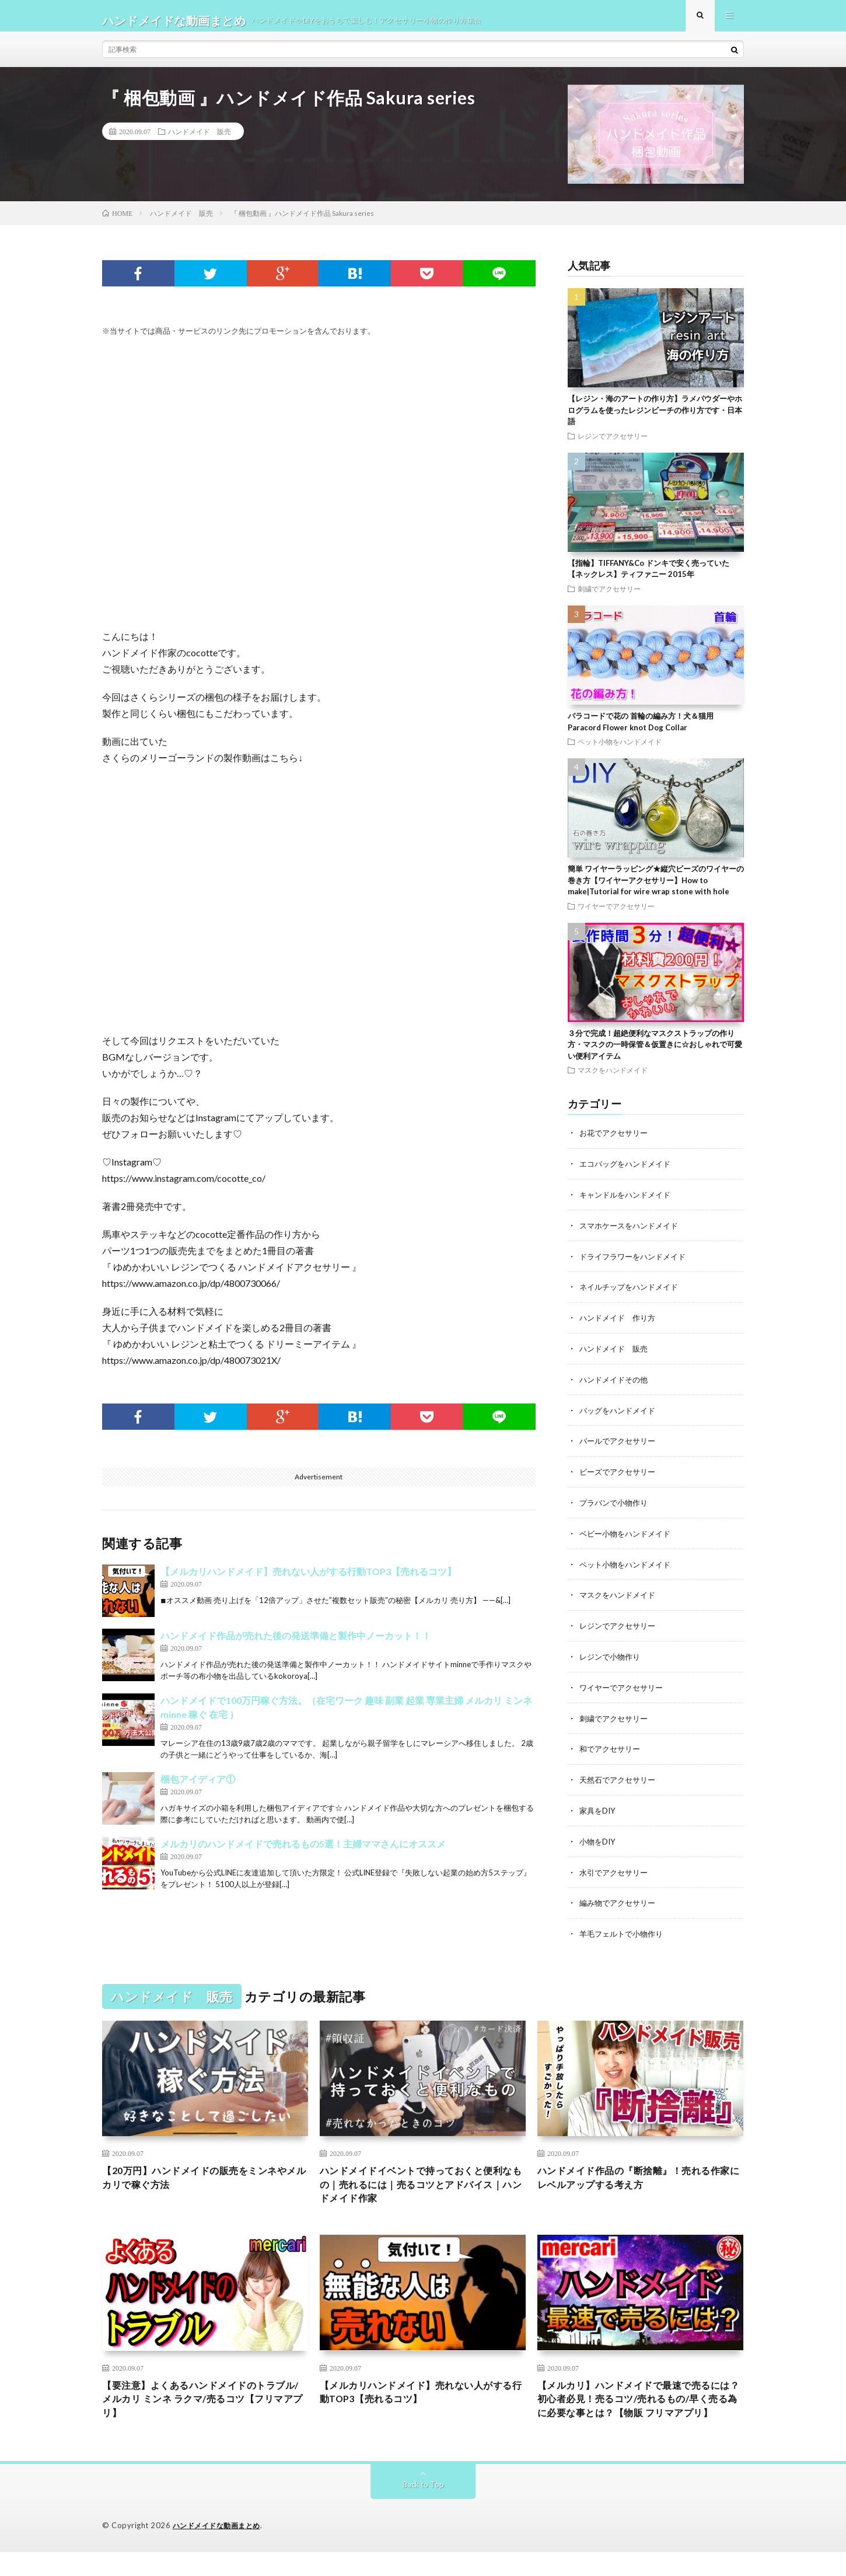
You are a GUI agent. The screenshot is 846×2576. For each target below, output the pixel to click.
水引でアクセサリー (616, 1870)
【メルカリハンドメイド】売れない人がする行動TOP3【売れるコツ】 (308, 1580)
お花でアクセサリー (616, 1142)
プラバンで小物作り (616, 1506)
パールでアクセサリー (620, 1445)
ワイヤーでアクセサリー (616, 915)
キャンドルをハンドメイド (628, 1203)
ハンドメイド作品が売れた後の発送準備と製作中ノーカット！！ (295, 1644)
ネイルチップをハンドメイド (632, 1293)
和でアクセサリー (612, 1749)
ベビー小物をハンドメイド (628, 1536)
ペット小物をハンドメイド (620, 750)
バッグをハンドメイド (620, 1415)
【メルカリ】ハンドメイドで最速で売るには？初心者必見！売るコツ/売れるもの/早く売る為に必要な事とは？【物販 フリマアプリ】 (640, 2413)
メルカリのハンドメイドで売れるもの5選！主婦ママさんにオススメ (303, 1853)
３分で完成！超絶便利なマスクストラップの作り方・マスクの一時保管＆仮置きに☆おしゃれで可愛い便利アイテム (655, 1054)
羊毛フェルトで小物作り (624, 1931)
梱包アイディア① (197, 1788)
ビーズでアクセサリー (620, 1475)
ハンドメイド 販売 (199, 140)
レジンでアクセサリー (613, 445)
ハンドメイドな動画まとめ (220, 2549)
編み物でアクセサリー (620, 1900)
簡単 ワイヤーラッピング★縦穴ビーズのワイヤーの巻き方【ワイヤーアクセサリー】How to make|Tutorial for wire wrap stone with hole (656, 889)
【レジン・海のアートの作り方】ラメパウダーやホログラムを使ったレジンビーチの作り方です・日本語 (655, 419)
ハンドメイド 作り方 (620, 1324)
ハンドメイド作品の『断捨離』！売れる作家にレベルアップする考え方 (640, 2176)
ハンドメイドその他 (616, 1385)
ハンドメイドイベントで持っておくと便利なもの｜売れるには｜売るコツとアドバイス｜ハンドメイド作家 (422, 2184)
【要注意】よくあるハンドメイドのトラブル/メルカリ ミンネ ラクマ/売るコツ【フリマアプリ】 (204, 2405)
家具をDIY (598, 1809)
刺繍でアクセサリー (609, 597)
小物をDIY (598, 1840)
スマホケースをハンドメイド (632, 1233)
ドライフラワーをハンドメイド (636, 1263)
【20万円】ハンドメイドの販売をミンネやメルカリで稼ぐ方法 (200, 2176)
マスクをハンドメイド (613, 1079)
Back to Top (423, 2509)
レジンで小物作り (612, 1657)
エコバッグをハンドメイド (628, 1172)
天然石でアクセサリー (620, 1779)
